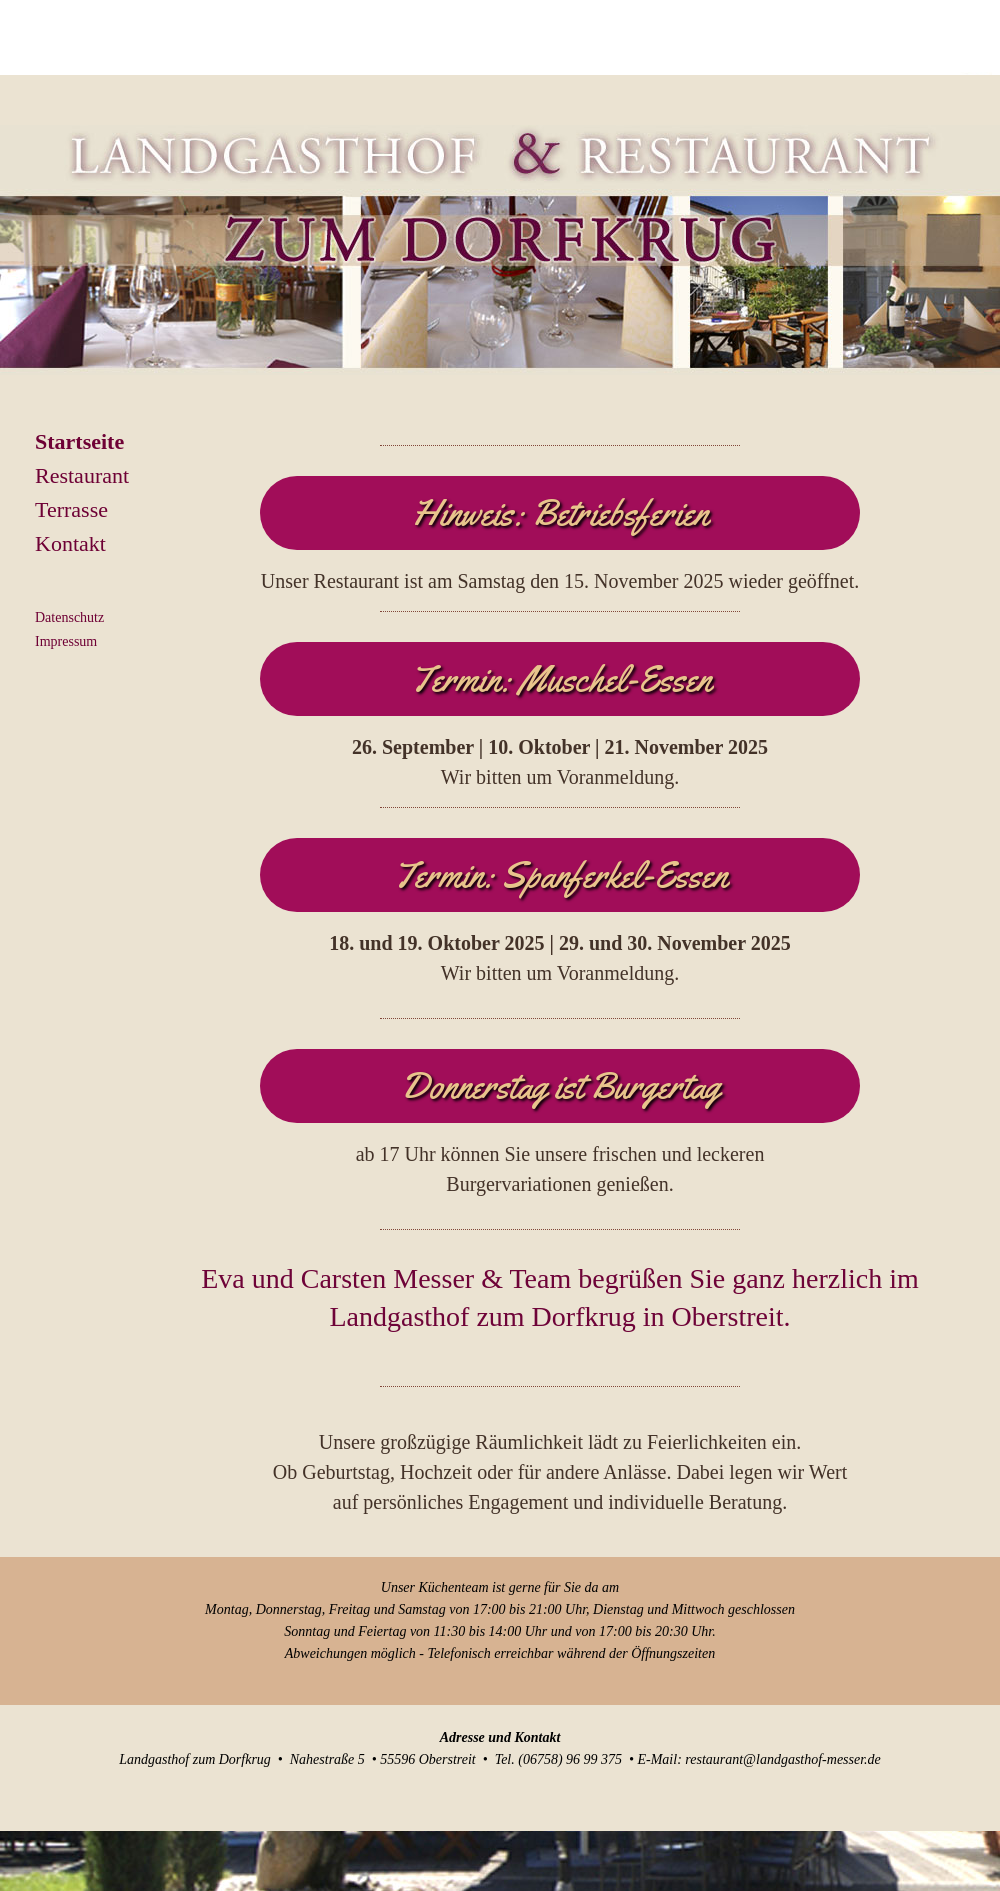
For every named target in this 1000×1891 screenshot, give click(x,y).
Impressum (66, 641)
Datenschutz (69, 617)
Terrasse (71, 509)
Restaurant (82, 475)
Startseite (79, 441)
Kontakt (70, 543)
